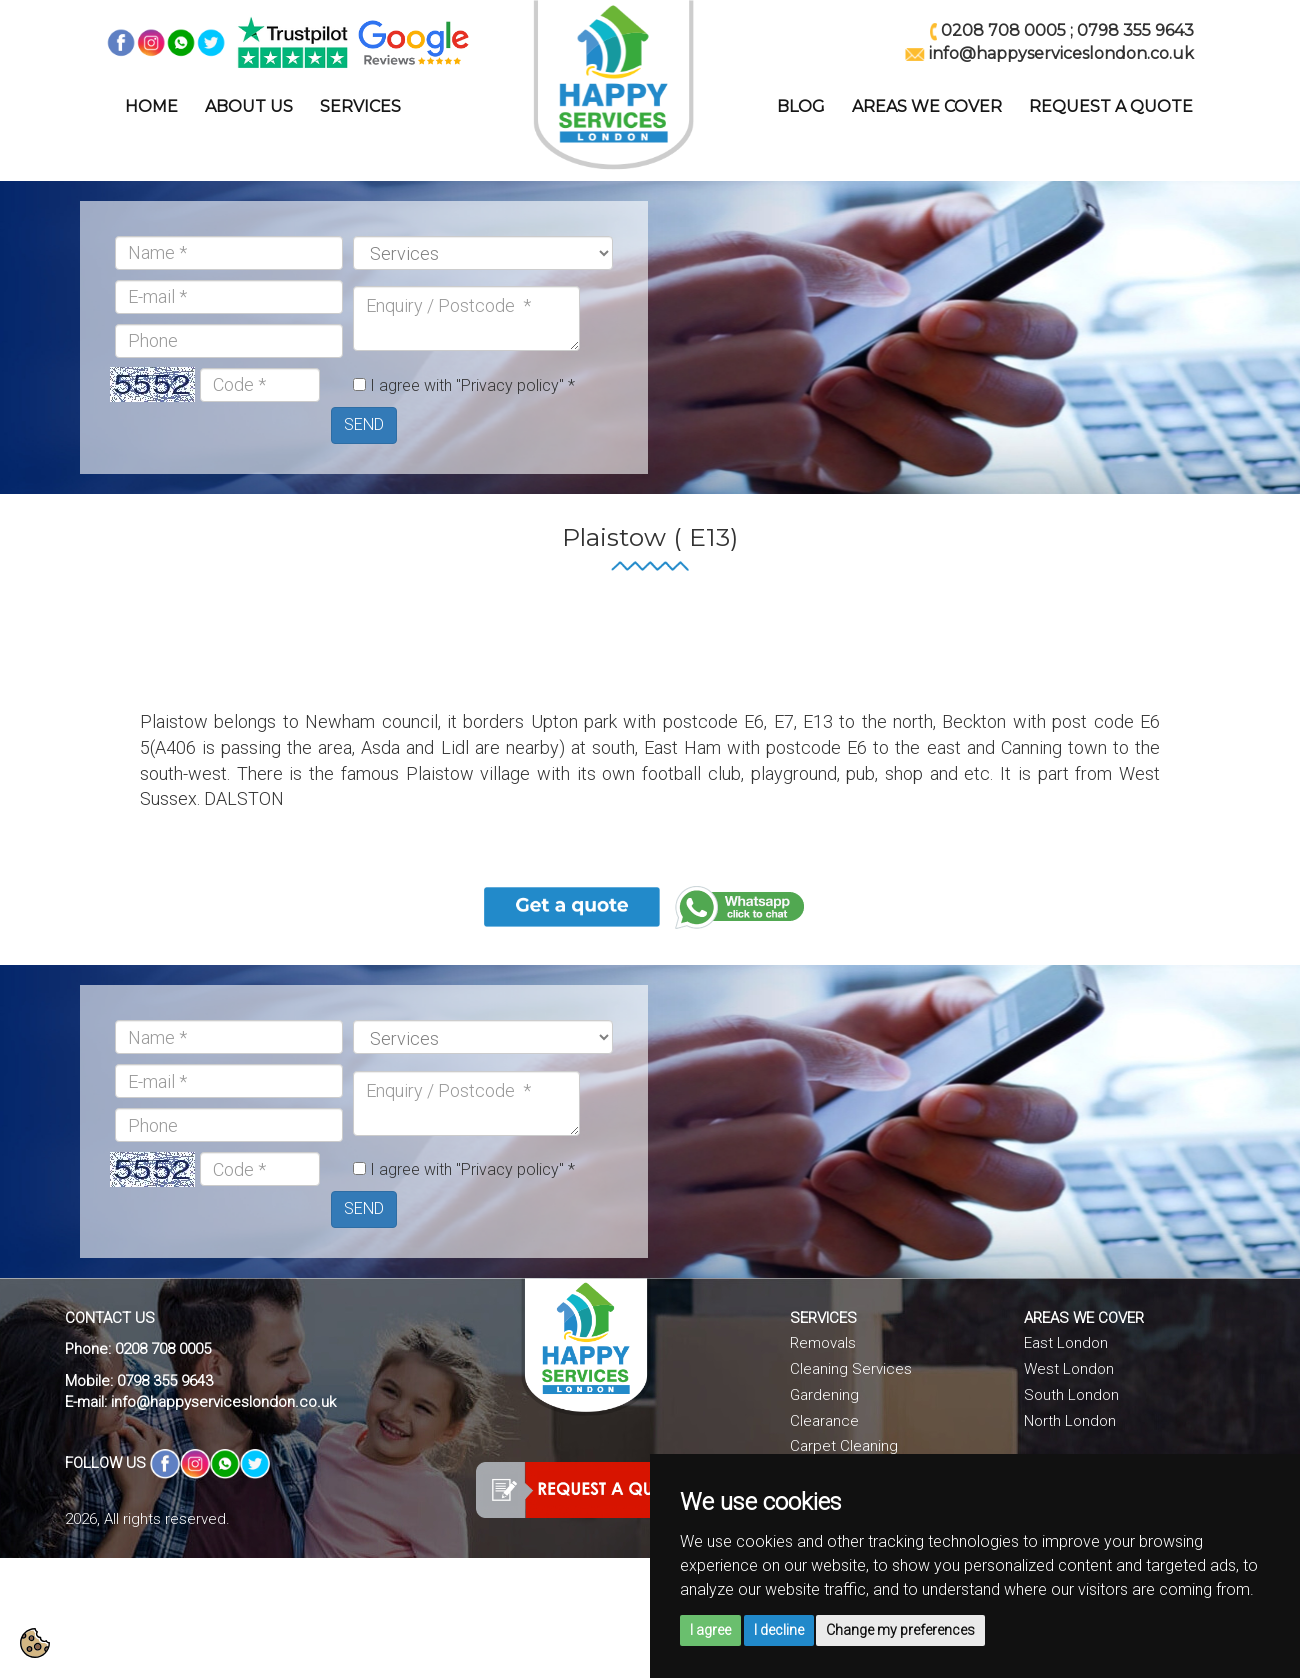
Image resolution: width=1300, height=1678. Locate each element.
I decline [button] (779, 1630)
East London (1066, 1343)
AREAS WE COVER (927, 106)
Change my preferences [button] (900, 1630)
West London (1069, 1369)
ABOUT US (249, 106)
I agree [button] (710, 1630)
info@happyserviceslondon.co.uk (223, 1402)
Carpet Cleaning (844, 1446)
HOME (151, 106)
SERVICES (360, 106)
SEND (364, 424)
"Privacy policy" (510, 385)
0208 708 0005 (1003, 30)
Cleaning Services (851, 1369)
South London (1071, 1395)
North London (1070, 1421)
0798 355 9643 (1135, 30)
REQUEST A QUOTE (1111, 106)
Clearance (824, 1421)
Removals (823, 1343)
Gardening (824, 1395)
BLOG (801, 106)
